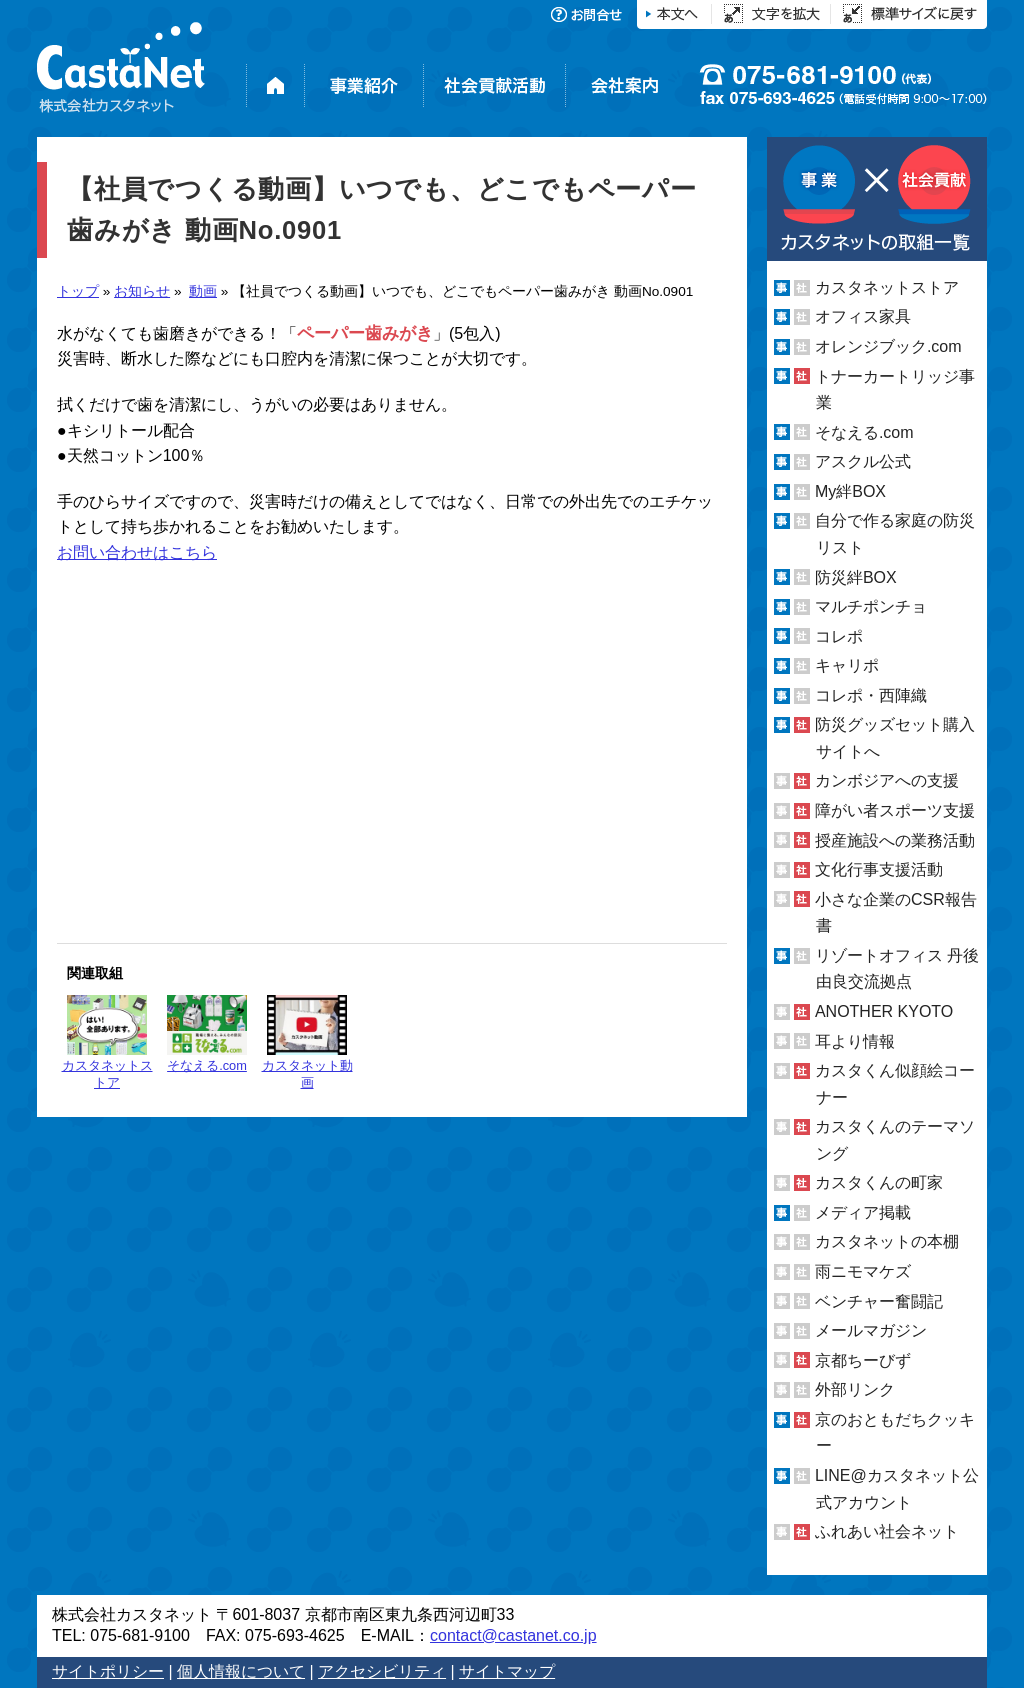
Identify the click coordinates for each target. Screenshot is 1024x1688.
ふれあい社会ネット (887, 1531)
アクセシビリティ (382, 1671)
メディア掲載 (863, 1212)
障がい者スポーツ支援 (895, 810)
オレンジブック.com (888, 346)
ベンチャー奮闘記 (879, 1301)
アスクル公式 (863, 461)
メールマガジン (871, 1330)
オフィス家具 (863, 316)
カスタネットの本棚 (887, 1241)
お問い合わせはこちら (137, 552)
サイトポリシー (108, 1671)
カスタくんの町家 (879, 1182)
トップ (78, 291)
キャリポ (847, 665)
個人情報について (241, 1671)
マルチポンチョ (871, 606)
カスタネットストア (107, 1042)
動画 (203, 291)
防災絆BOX (856, 576)
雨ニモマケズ (863, 1271)
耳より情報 (855, 1040)
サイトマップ (507, 1671)
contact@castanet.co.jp (513, 1635)
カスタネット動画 (307, 1042)
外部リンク (855, 1389)
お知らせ (142, 291)
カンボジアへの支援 (887, 780)
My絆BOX (850, 491)
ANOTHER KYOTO (884, 1011)
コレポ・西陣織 (871, 695)
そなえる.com (207, 1034)
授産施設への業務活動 (895, 840)
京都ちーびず (863, 1360)
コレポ (839, 636)
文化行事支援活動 (879, 869)
